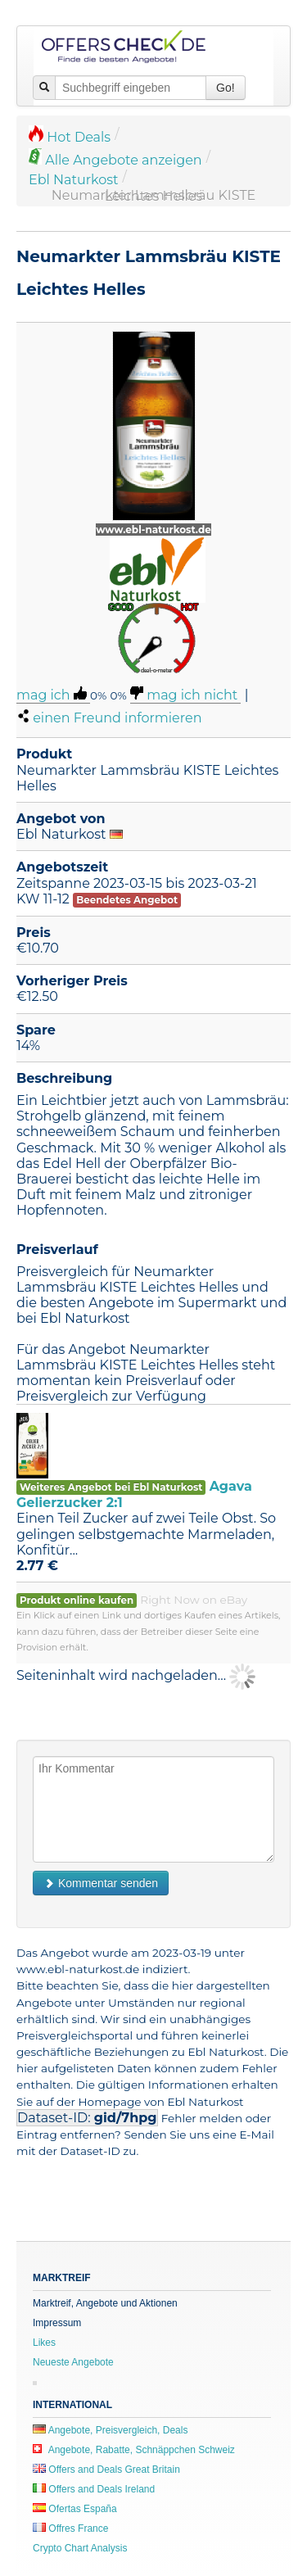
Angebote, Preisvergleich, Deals (110, 2430)
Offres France (70, 2528)
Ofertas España (75, 2509)
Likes (44, 2342)
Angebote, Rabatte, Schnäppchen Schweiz (134, 2450)
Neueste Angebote (73, 2362)
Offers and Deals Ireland (94, 2489)
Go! (225, 87)
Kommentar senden (100, 1883)
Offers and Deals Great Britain (106, 2469)
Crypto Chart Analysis (80, 2548)
